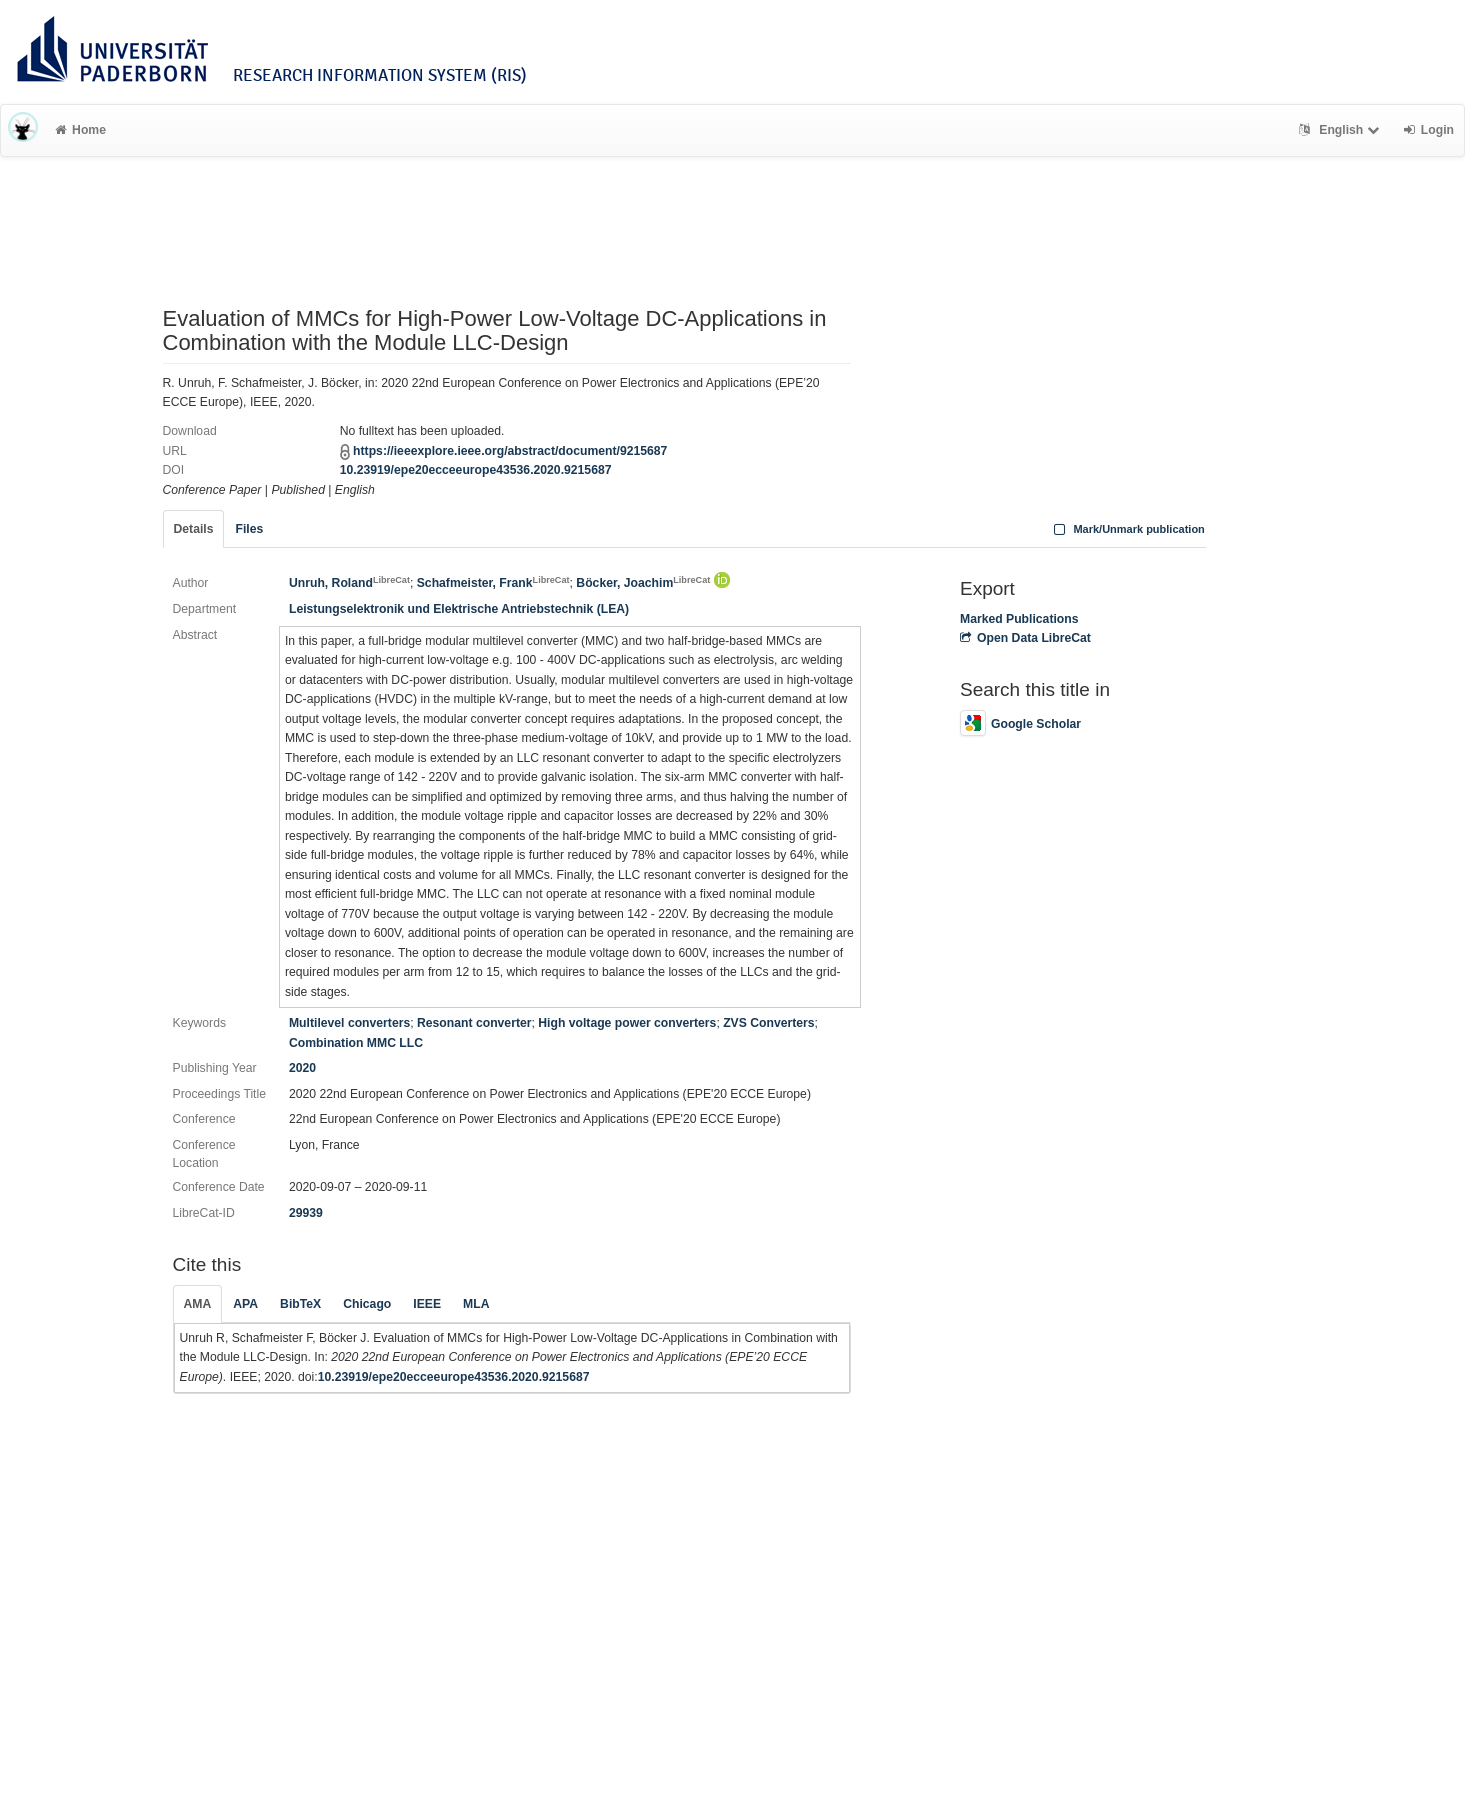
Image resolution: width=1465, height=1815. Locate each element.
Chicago (367, 1304)
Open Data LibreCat (1025, 638)
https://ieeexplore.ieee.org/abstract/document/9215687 (510, 451)
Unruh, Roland (349, 583)
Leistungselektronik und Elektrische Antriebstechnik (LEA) (459, 609)
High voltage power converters (627, 1023)
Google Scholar (1020, 724)
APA (245, 1304)
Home (80, 130)
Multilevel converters (349, 1023)
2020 (302, 1068)
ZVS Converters (768, 1023)
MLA (476, 1304)
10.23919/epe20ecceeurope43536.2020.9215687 (476, 470)
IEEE (427, 1304)
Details (194, 529)
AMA (198, 1304)
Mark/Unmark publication (1127, 529)
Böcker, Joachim (643, 583)
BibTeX (300, 1304)
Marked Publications (1019, 619)
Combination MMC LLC (356, 1043)
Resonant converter (474, 1023)
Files (249, 529)
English (1341, 130)
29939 (306, 1213)
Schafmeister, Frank (493, 583)
